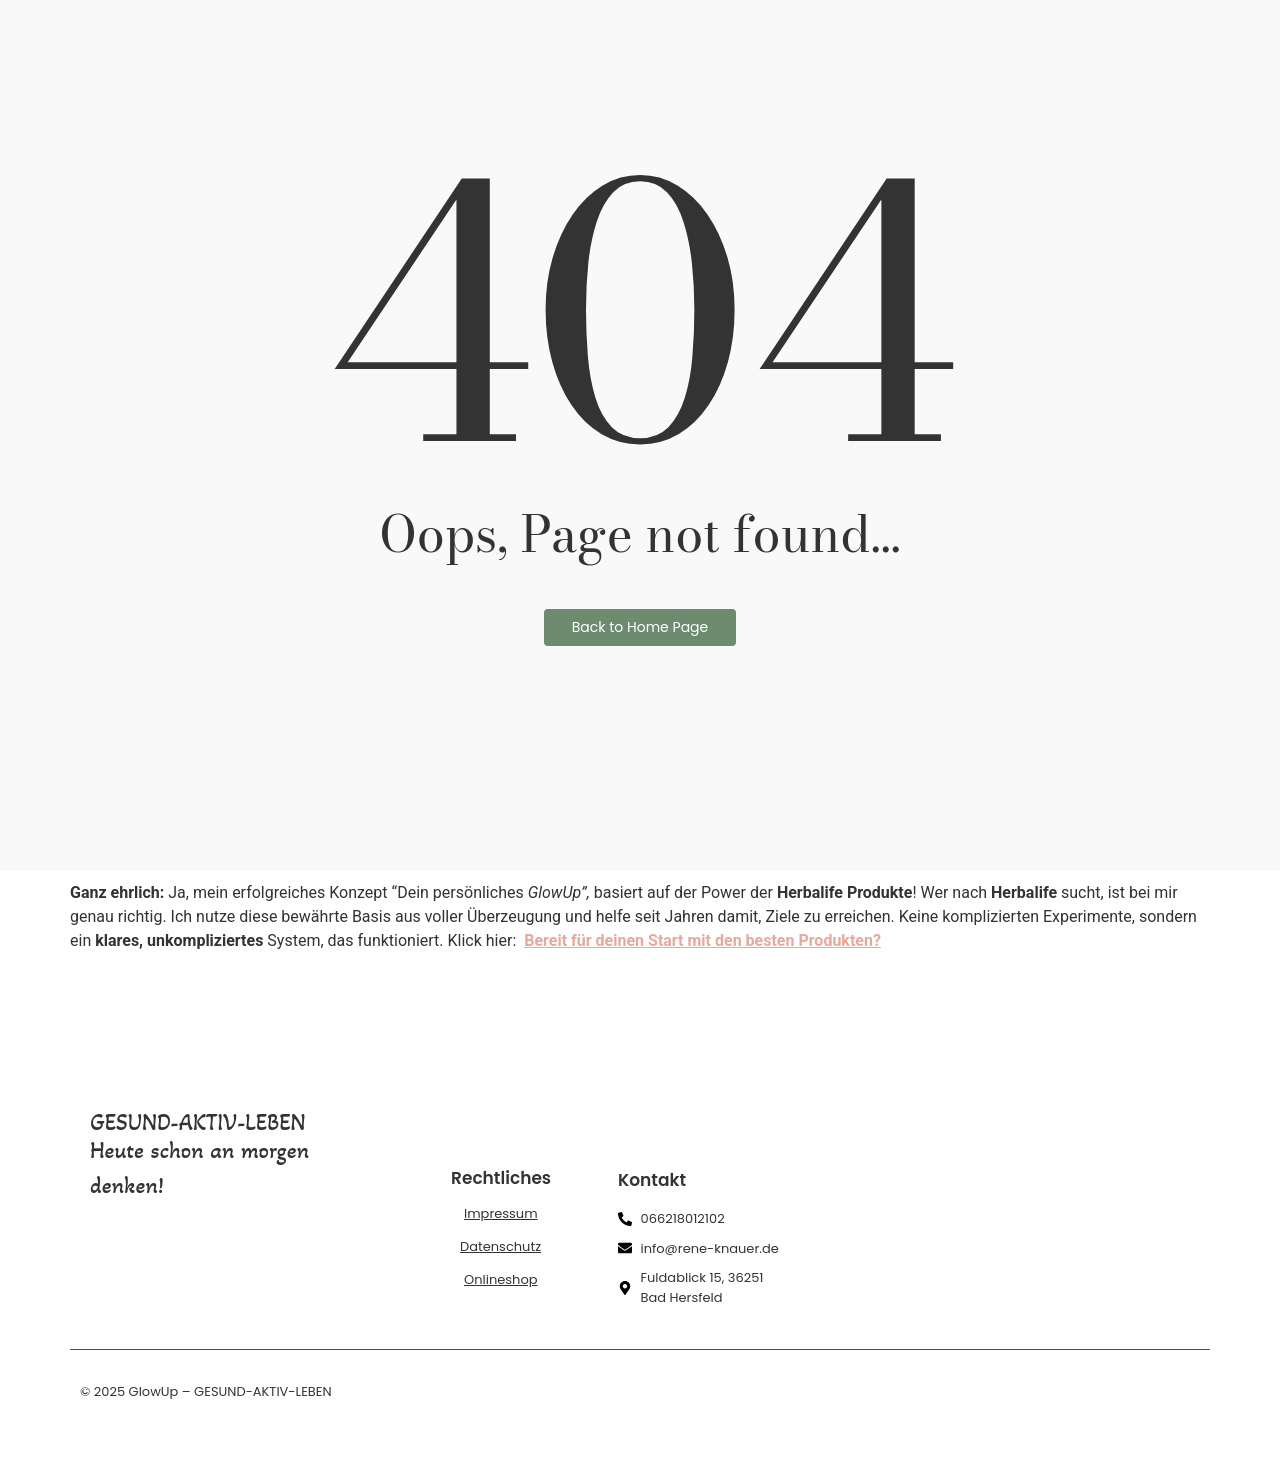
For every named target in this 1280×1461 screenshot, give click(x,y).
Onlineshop (501, 1279)
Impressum (501, 1213)
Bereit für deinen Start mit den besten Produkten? (702, 940)
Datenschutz (500, 1246)
